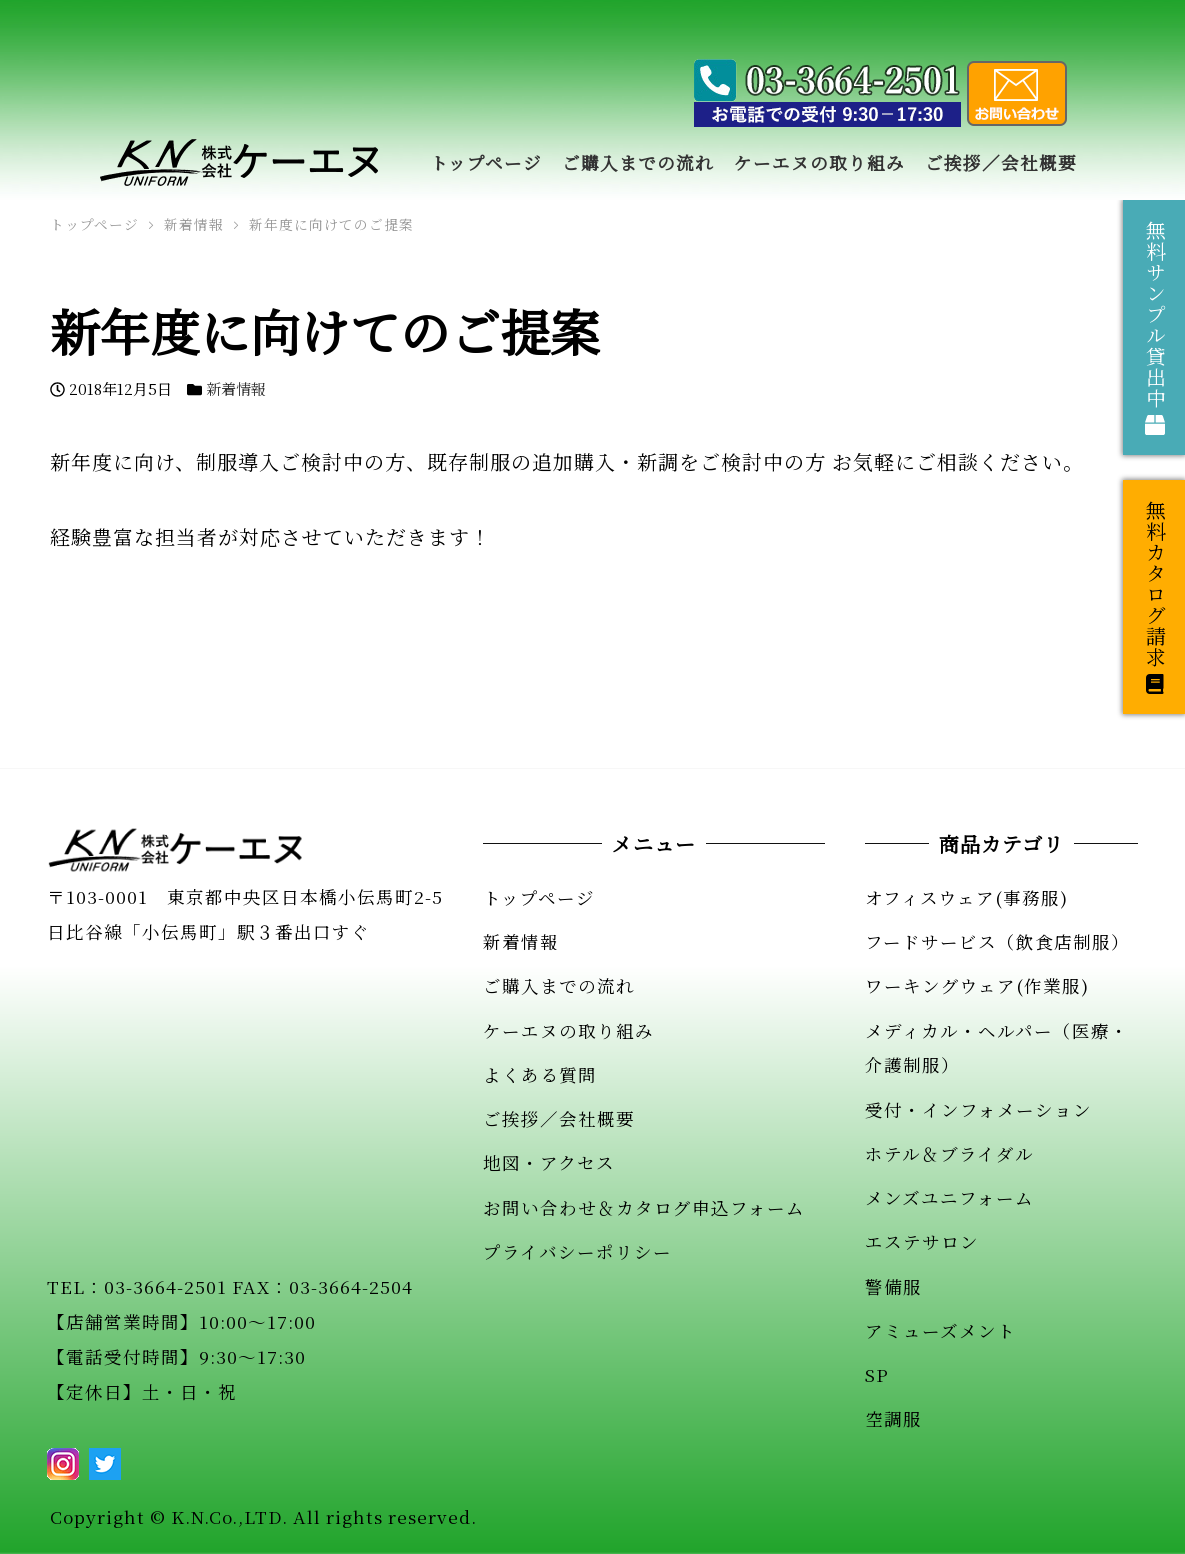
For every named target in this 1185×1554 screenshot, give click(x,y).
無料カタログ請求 (1155, 597)
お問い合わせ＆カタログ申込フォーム (644, 1207)
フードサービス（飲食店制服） (997, 941)
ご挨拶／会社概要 (559, 1118)
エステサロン (922, 1241)
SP (877, 1374)
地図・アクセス (549, 1162)
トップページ (539, 897)
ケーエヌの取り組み (568, 1030)
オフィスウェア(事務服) (966, 897)
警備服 (893, 1286)
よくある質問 (540, 1074)
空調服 (893, 1418)
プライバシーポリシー (577, 1251)
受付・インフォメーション (978, 1109)
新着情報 (236, 388)
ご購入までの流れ (559, 985)
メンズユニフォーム (949, 1197)
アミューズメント (940, 1330)
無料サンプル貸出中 (1155, 327)
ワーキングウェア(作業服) (977, 985)
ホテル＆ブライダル (949, 1153)
